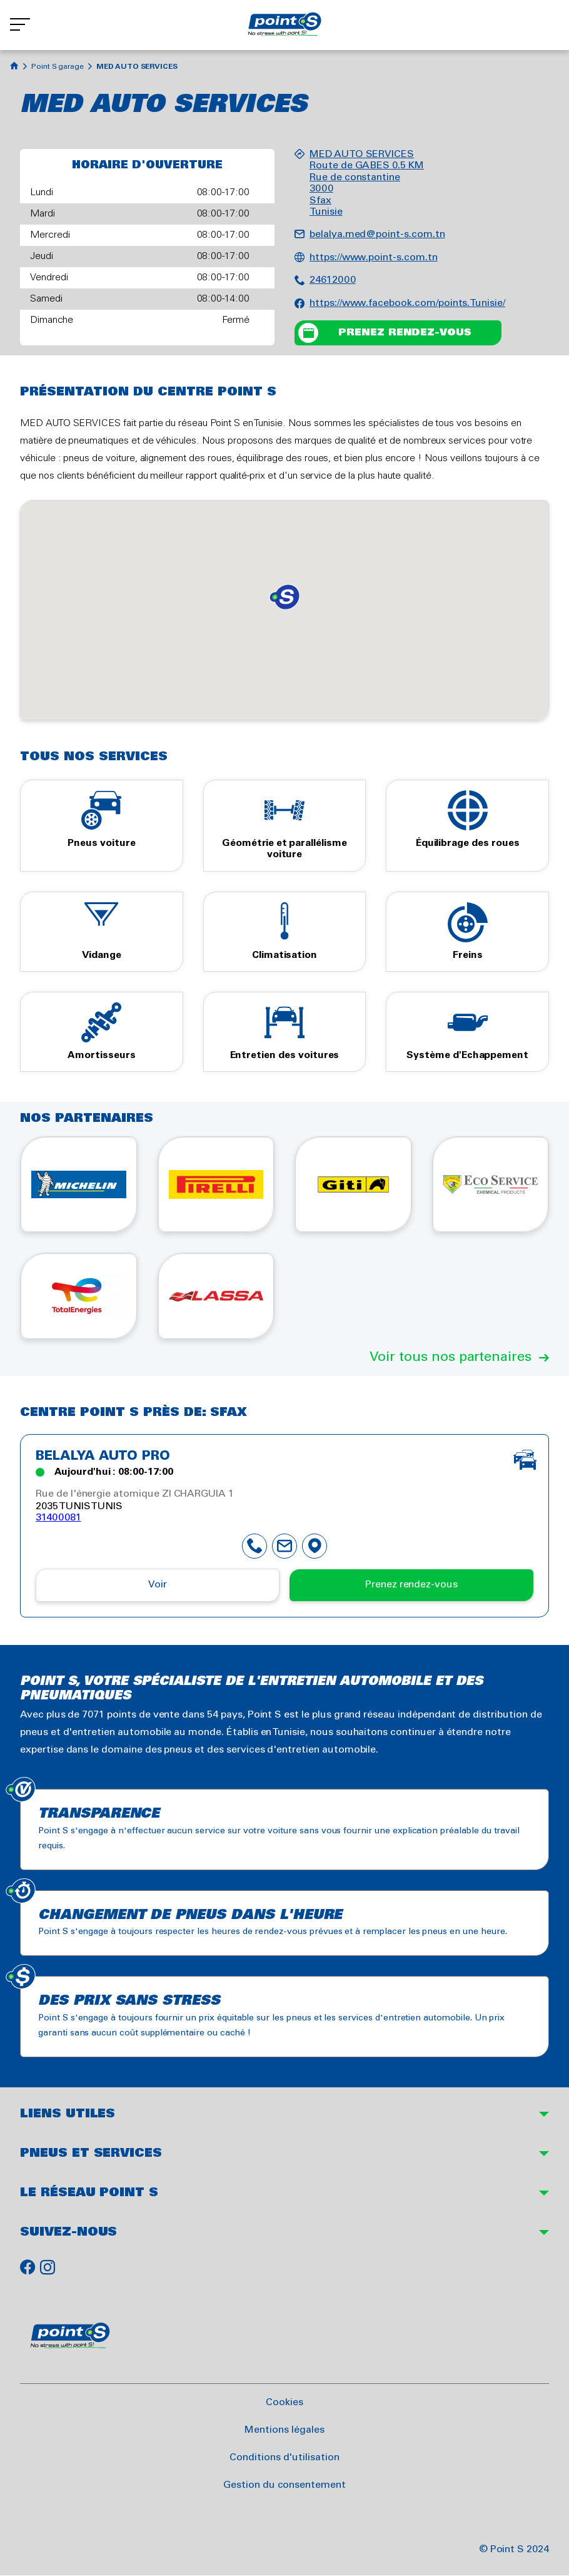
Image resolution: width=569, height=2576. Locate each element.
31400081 (58, 1517)
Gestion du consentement (284, 2485)
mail (284, 1546)
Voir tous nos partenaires (450, 1357)
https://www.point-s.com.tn (374, 257)
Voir (157, 1584)
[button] (284, 597)
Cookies (284, 2402)
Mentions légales (284, 2430)
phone (254, 1546)
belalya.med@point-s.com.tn (377, 234)
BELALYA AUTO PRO (103, 1456)
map (314, 1546)
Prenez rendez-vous (404, 332)
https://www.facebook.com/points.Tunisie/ (407, 303)
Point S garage (57, 66)
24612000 (333, 280)
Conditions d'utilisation (284, 2457)
